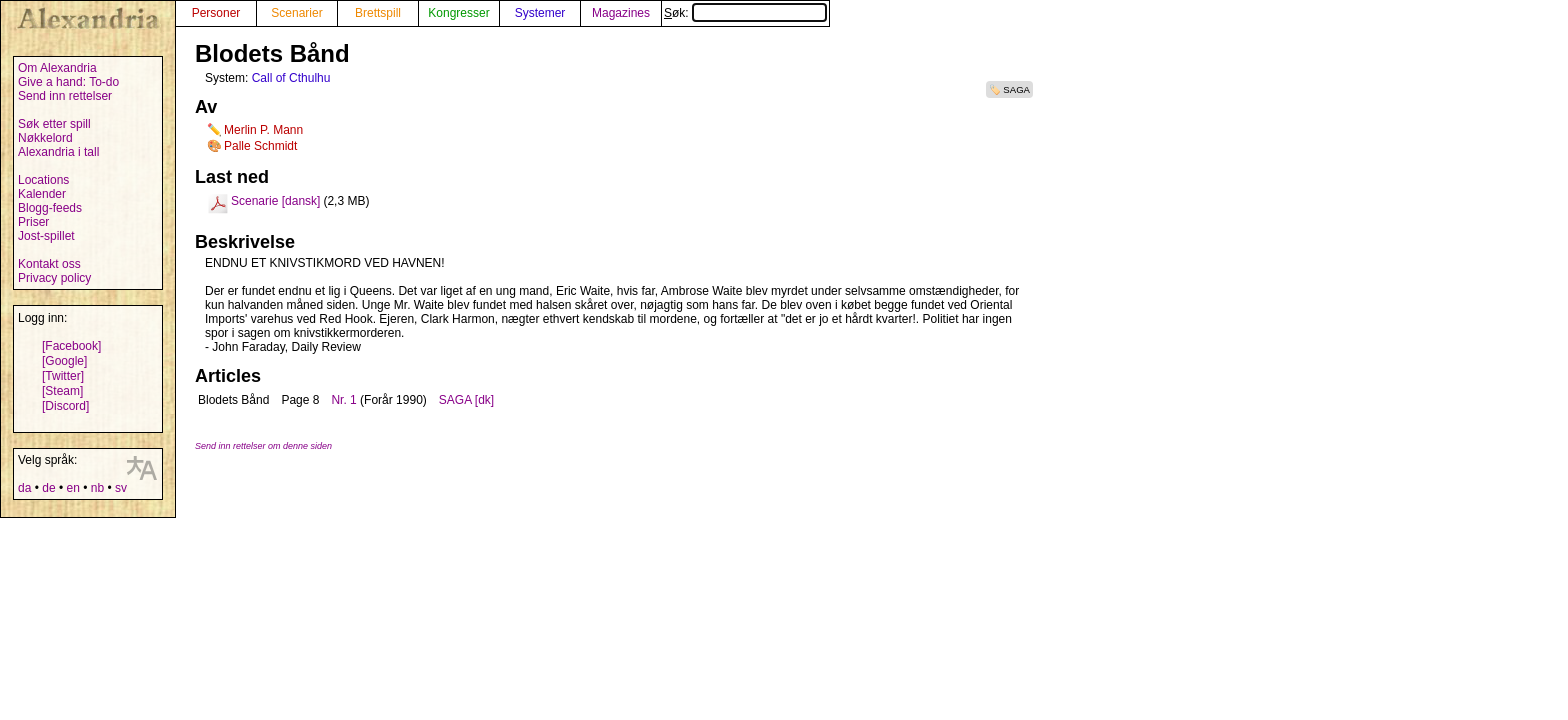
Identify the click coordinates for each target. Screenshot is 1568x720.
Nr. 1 (343, 400)
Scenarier (296, 13)
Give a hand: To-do (68, 82)
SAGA (1016, 89)
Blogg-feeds (50, 208)
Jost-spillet (46, 236)
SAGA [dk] (466, 400)
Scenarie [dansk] (275, 201)
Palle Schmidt (260, 146)
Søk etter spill (54, 124)
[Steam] (62, 391)
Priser (33, 222)
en (72, 488)
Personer (216, 13)
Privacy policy (54, 278)
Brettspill (378, 13)
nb (97, 488)
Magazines (621, 13)
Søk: (745, 13)
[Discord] (65, 406)
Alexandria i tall (58, 152)
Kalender (42, 194)
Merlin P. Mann (263, 130)
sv (121, 488)
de (48, 488)
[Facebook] (71, 346)
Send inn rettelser (65, 96)
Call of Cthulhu (291, 78)
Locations (43, 180)
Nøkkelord (45, 138)
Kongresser (458, 13)
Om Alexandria (57, 68)
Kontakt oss (49, 264)
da (24, 488)
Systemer (540, 13)
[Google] (64, 361)
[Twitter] (63, 376)
